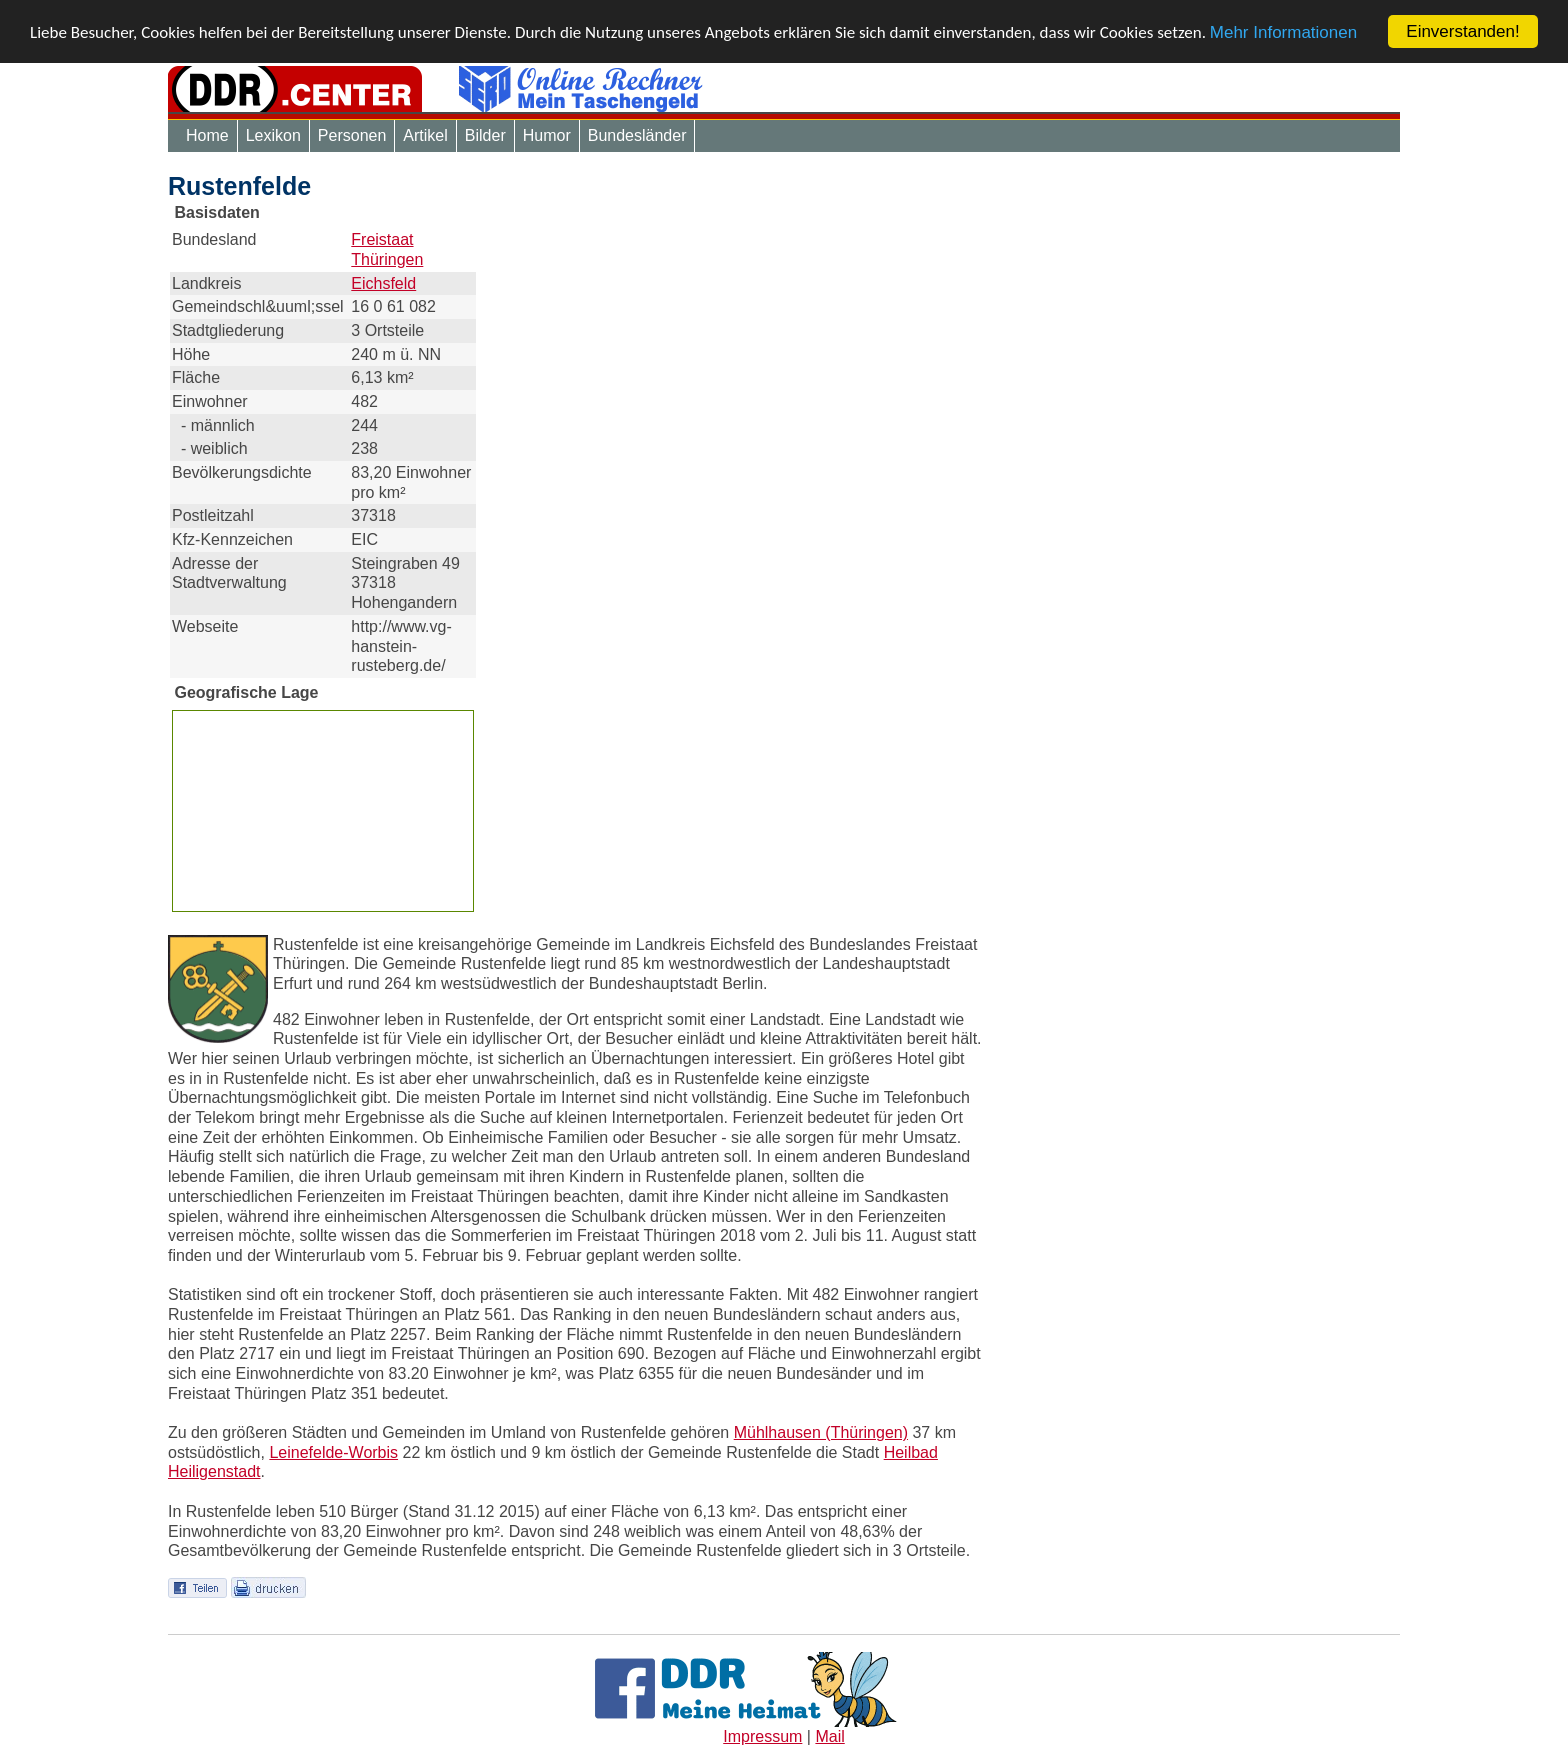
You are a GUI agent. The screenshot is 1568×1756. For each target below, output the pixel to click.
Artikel (425, 135)
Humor (547, 135)
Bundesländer (637, 135)
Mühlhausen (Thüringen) (821, 1432)
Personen (352, 135)
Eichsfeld (383, 283)
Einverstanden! (1462, 31)
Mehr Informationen (1283, 32)
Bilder (485, 135)
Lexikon (273, 135)
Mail (829, 1736)
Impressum (762, 1736)
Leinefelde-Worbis (333, 1452)
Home (207, 135)
